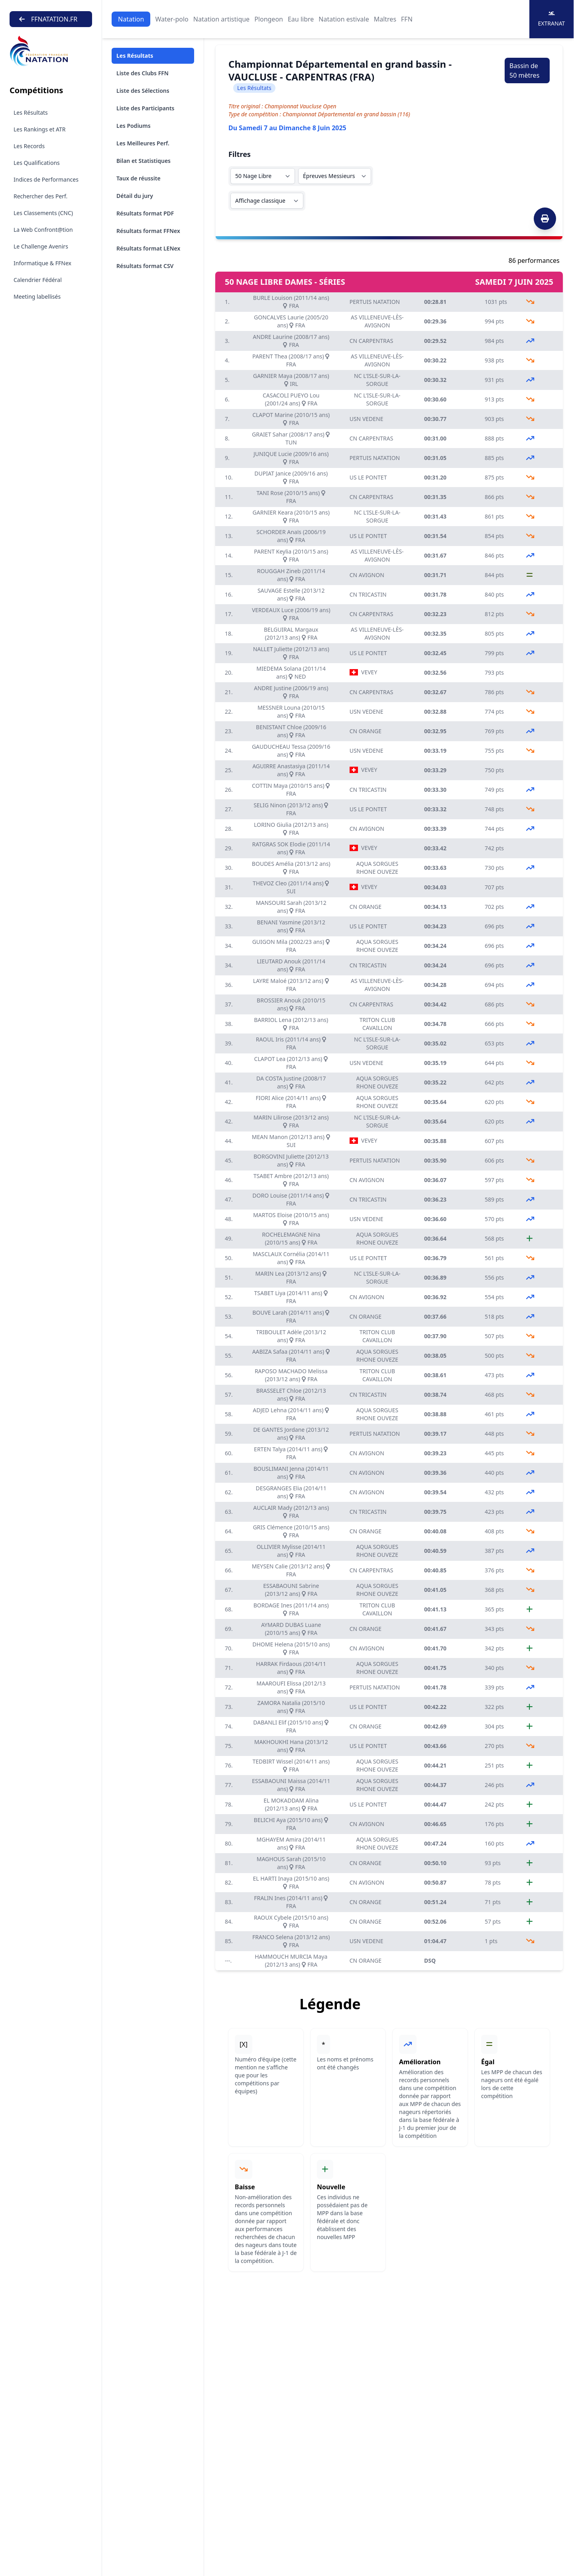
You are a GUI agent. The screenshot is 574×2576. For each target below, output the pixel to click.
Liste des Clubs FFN (142, 73)
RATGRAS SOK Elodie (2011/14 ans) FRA (291, 848)
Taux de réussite (138, 178)
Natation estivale (343, 19)
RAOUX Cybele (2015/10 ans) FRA (291, 1921)
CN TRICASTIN (368, 594)
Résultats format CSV (144, 266)
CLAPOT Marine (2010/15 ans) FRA (291, 419)
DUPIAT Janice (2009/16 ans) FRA (291, 477)
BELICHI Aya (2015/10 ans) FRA (291, 1824)
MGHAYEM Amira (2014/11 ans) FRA (291, 1843)
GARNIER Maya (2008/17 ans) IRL (291, 380)
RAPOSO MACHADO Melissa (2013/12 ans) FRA (291, 1375)
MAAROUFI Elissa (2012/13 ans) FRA (291, 1687)
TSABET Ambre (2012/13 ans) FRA (291, 1180)
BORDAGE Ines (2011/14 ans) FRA (291, 1609)
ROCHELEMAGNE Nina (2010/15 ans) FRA (291, 1238)
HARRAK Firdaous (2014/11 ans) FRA (291, 1668)
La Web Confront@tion (43, 229)
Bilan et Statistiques (143, 160)
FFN (407, 19)
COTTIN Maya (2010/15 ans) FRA (291, 789)
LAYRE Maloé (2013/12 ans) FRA (291, 984)
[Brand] (51, 51)
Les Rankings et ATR (40, 129)
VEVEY (363, 672)
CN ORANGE (365, 731)
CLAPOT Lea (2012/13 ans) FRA (291, 1063)
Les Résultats (31, 112)
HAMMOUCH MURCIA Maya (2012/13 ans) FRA (291, 1960)
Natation (131, 19)
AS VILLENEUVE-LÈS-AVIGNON (377, 321)
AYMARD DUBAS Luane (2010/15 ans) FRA (291, 1628)
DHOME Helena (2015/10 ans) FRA (291, 1648)
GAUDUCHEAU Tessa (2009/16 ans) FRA (291, 750)
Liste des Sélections (142, 90)
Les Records (29, 146)
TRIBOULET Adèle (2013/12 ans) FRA (291, 1336)
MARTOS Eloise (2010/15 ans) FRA (291, 1219)
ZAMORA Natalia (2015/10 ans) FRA (291, 1707)
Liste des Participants (145, 108)
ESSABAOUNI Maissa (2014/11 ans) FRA (291, 1785)
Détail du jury (134, 196)
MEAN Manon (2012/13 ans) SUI (291, 1141)
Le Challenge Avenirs (41, 246)
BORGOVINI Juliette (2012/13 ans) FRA (291, 1160)
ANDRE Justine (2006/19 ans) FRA (291, 692)
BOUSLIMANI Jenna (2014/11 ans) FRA (291, 1472)
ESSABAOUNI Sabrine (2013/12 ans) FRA (291, 1589)
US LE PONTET (368, 477)
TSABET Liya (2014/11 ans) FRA (291, 1297)
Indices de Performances (46, 179)
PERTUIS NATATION (375, 301)
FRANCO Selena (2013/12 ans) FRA (291, 1941)
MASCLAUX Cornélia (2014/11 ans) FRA (291, 1258)
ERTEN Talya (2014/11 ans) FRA (291, 1453)
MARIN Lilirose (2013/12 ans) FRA (291, 1121)
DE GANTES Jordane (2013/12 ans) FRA (291, 1433)
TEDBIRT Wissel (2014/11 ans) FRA (291, 1765)
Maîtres (385, 19)
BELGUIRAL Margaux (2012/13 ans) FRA (291, 633)
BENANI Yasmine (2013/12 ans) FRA (291, 926)
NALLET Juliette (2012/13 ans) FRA (291, 653)
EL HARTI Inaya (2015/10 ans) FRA (291, 1882)
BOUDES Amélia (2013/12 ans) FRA (291, 867)
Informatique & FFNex (42, 263)
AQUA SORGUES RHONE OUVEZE (377, 867)
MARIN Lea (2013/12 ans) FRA (291, 1277)
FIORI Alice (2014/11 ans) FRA (291, 1102)
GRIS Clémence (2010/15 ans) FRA (291, 1531)
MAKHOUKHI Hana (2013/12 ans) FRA (291, 1746)
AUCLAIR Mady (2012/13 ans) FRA (291, 1511)
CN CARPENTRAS (371, 341)
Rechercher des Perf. (40, 196)
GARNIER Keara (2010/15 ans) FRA (291, 516)
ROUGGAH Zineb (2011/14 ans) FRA (291, 575)
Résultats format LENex (148, 248)
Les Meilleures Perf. (142, 143)
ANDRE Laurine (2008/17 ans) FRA (291, 340)
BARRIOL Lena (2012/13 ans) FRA (291, 1024)
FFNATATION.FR (48, 19)
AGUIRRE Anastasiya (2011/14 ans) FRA (291, 770)
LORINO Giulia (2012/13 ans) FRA (291, 828)
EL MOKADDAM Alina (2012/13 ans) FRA (290, 1804)
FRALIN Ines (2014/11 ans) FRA (291, 1902)
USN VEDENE (366, 419)
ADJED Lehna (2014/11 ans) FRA (291, 1414)
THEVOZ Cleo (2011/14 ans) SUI (291, 887)
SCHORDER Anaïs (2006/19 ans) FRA (291, 536)
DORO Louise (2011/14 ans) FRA (291, 1199)
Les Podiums (133, 125)
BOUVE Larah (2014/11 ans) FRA (291, 1316)
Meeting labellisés (37, 296)
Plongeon (268, 19)
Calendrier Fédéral (38, 280)
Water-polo (171, 19)
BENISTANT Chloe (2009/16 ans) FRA (291, 731)
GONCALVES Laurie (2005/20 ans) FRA (291, 321)
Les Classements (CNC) (43, 213)
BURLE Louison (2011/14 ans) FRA (291, 301)
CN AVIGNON (367, 575)
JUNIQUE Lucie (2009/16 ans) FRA (291, 458)
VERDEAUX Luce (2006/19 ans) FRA (291, 614)
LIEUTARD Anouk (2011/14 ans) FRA (291, 965)
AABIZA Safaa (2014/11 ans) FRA (291, 1355)
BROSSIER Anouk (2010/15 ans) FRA (291, 1004)
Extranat (551, 19)
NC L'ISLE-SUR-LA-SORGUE (377, 380)
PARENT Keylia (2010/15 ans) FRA (291, 555)
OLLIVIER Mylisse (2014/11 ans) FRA (291, 1550)
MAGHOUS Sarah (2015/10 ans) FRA (291, 1863)
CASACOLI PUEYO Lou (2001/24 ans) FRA (291, 399)
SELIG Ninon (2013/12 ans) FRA (291, 809)
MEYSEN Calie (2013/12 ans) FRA (291, 1570)
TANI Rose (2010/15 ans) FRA (291, 497)
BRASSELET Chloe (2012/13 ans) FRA (291, 1394)
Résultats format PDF (145, 213)
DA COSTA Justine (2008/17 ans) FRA (291, 1082)
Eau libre (301, 19)
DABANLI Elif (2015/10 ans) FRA (291, 1726)
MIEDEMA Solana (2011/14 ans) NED (291, 672)
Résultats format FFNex (148, 231)
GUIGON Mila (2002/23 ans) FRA (291, 945)
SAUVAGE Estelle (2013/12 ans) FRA (291, 594)
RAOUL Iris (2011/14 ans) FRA (291, 1043)
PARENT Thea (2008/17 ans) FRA (291, 360)
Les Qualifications (37, 162)
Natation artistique (221, 19)
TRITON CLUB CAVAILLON (377, 1024)
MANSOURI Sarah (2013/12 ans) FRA (291, 906)
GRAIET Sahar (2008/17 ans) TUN (291, 438)
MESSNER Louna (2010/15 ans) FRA (291, 711)
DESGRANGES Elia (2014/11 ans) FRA (291, 1492)
